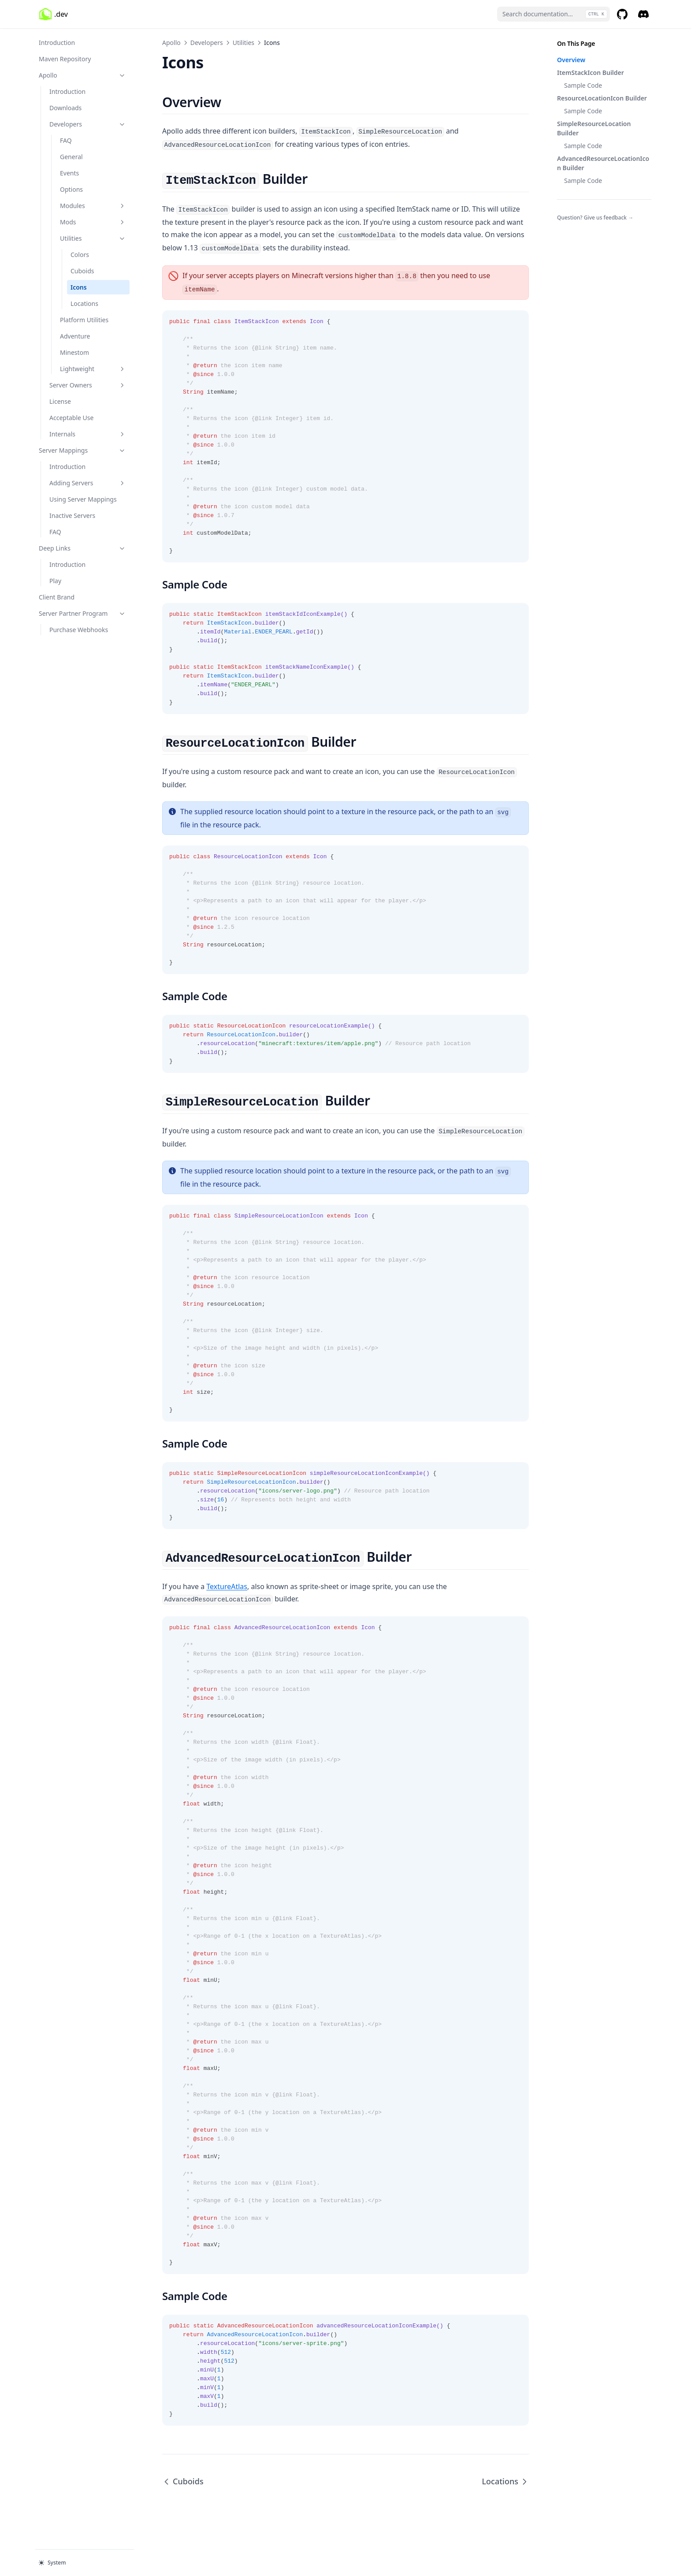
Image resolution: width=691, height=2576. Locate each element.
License (60, 401)
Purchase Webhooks (78, 629)
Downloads (65, 108)
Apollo (82, 75)
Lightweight (93, 369)
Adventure (75, 336)
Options (71, 189)
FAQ (66, 140)
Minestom (74, 352)
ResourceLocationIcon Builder (602, 98)
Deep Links (82, 548)
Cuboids (82, 271)
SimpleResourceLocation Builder (594, 128)
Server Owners (87, 385)
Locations (84, 303)
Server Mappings (82, 450)
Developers (87, 124)
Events (69, 173)
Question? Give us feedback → (595, 217)
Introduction (57, 42)
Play (55, 581)
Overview (571, 60)
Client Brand (56, 597)
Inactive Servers (72, 515)
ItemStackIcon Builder (590, 72)
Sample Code (583, 85)
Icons (79, 287)
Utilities (93, 238)
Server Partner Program (82, 613)
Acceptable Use (71, 417)
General (71, 157)
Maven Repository (65, 59)
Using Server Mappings (83, 499)
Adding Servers (87, 483)
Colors (80, 254)
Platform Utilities (84, 320)
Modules (93, 205)
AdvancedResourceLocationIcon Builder (603, 163)
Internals (87, 434)
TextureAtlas (226, 1586)
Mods (93, 222)
